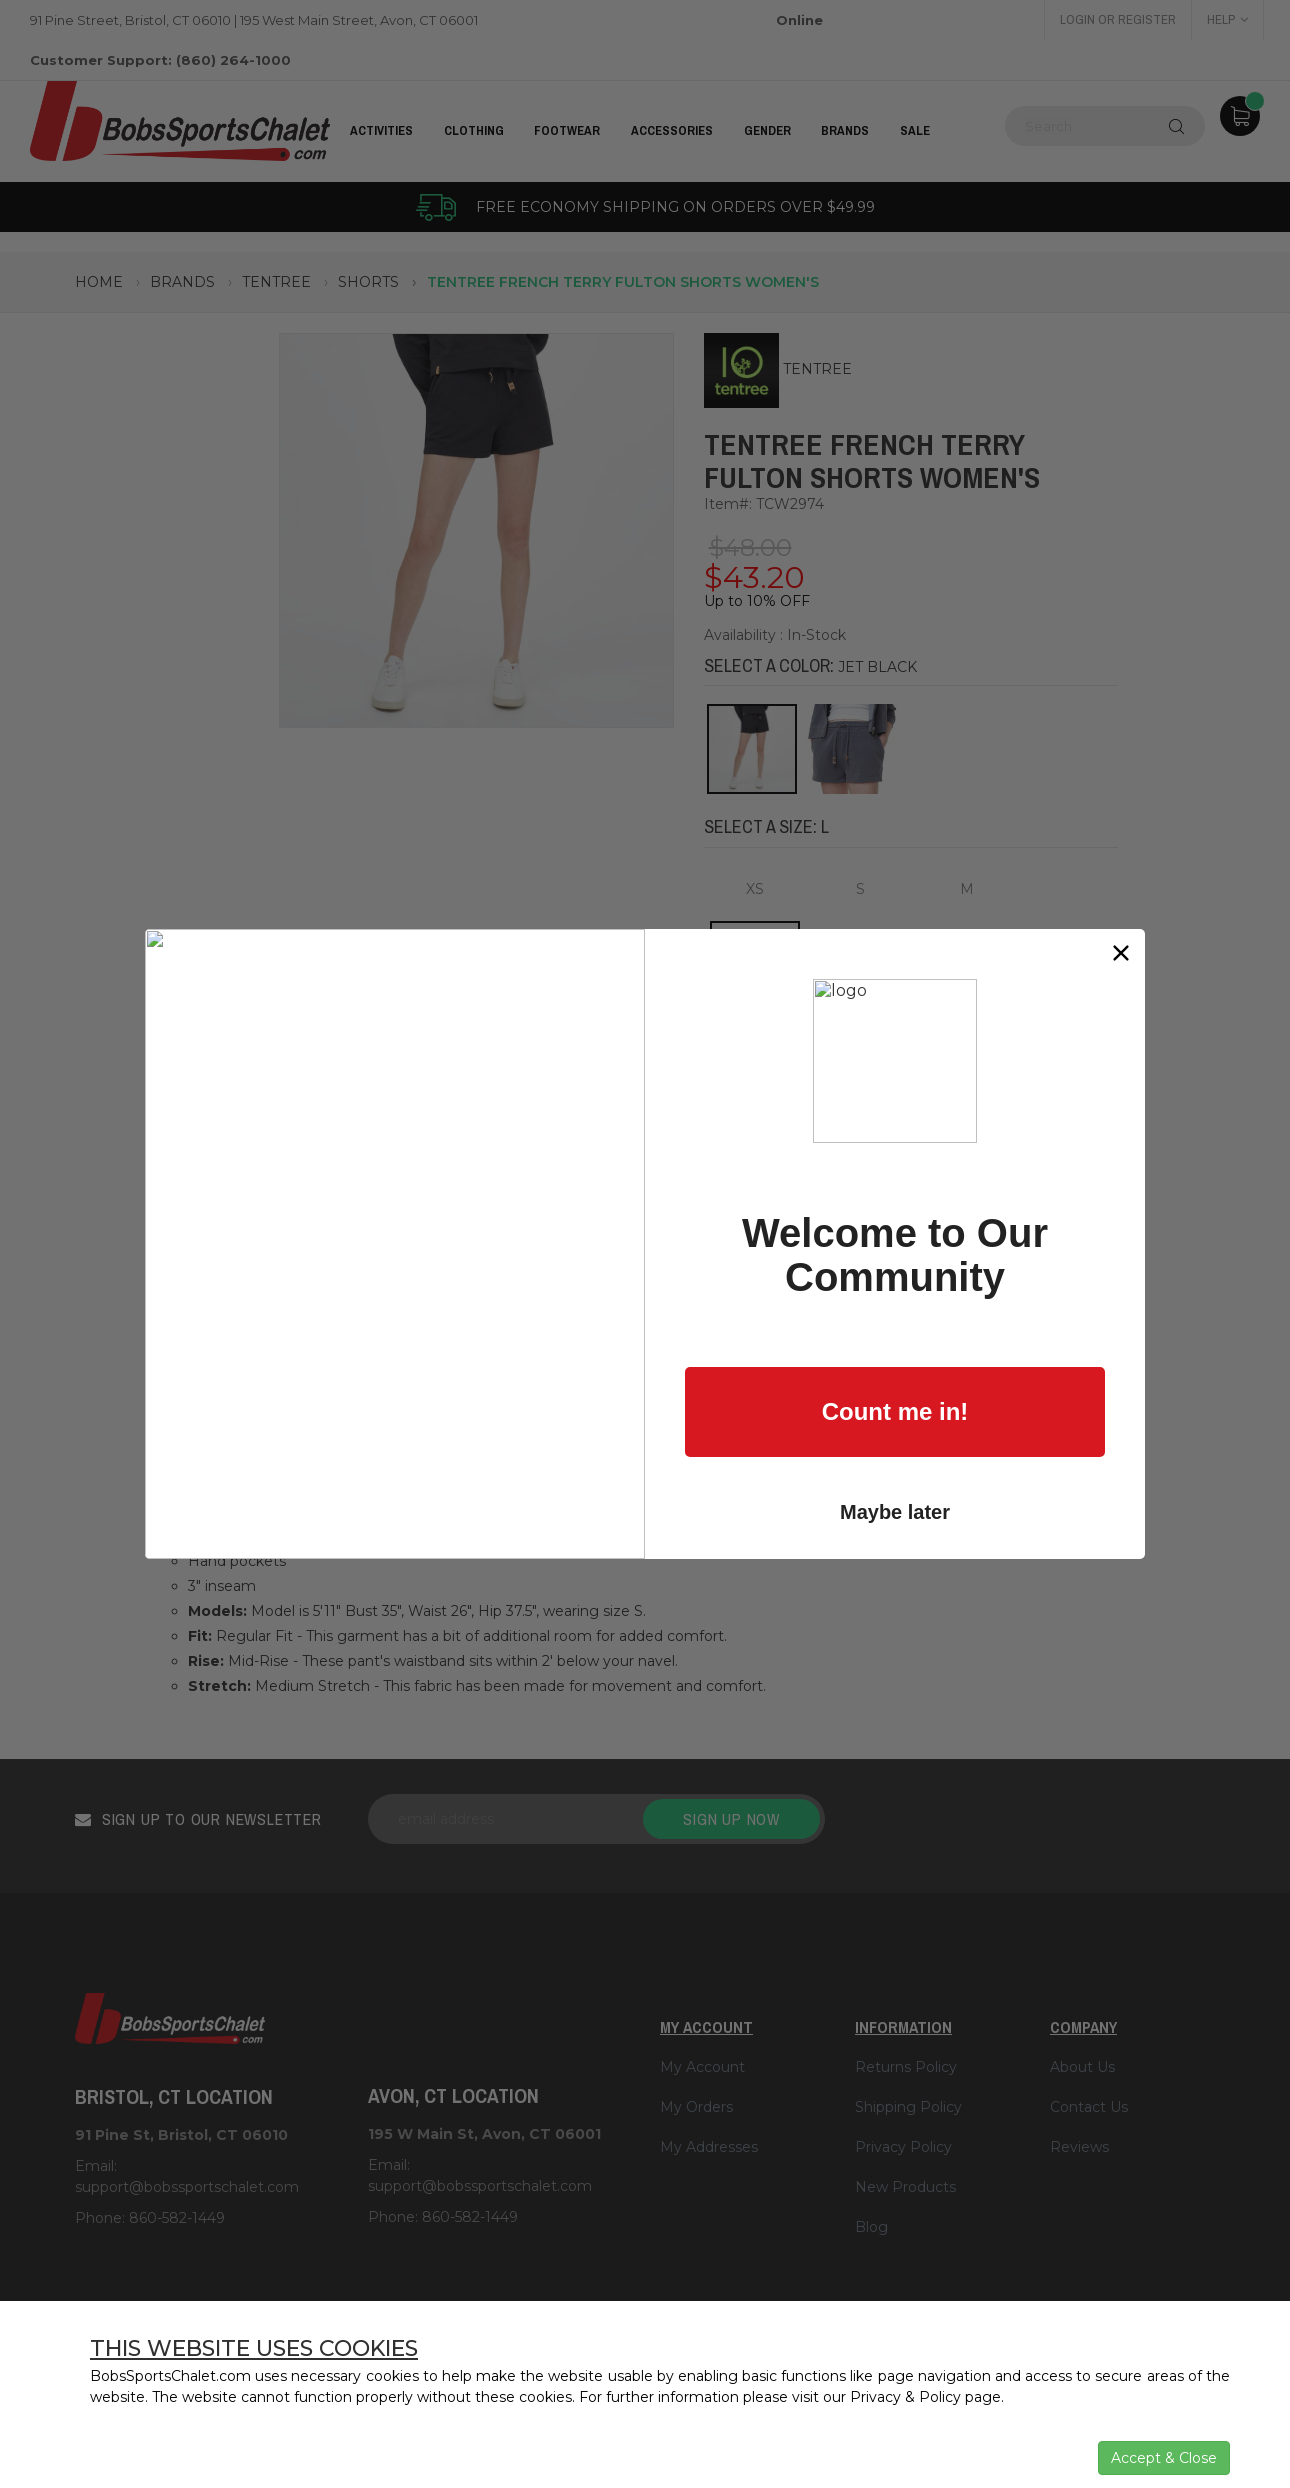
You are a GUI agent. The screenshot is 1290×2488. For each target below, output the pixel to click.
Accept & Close (1164, 2458)
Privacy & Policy (905, 2397)
